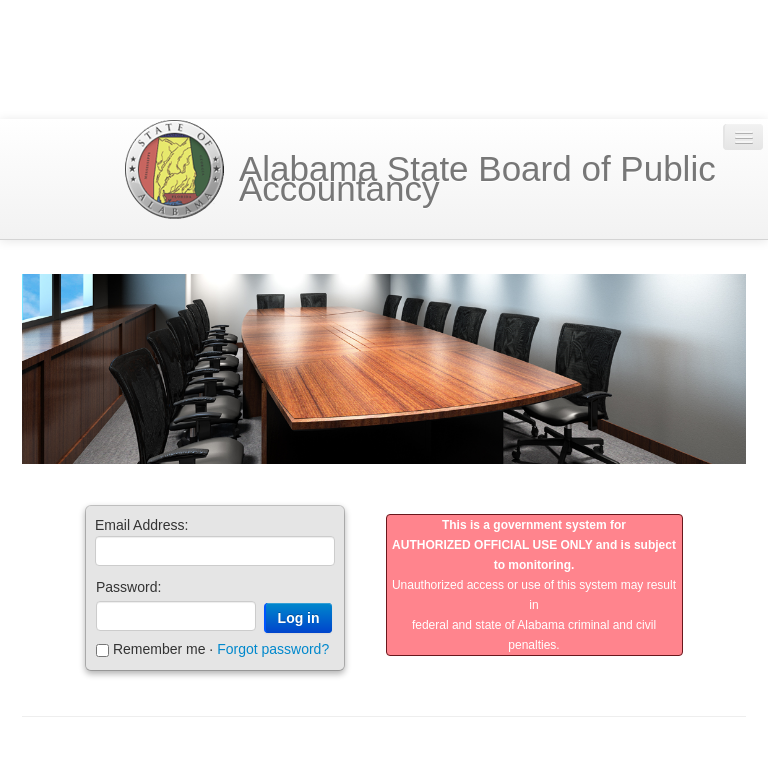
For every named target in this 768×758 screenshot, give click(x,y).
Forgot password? (273, 650)
